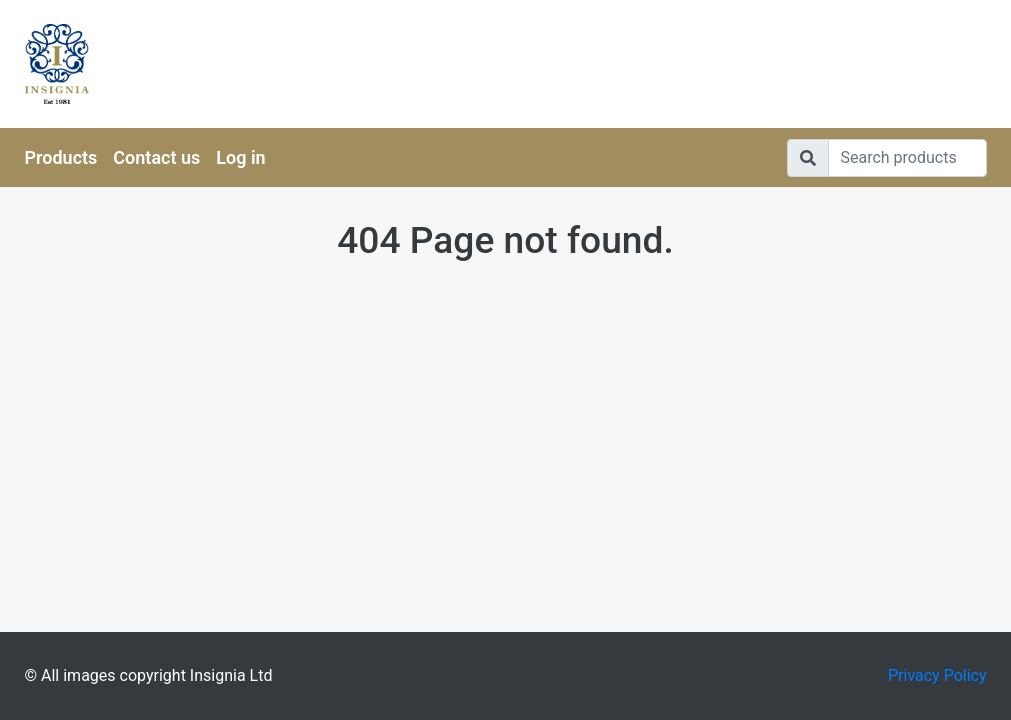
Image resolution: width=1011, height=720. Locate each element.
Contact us (156, 157)
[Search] (907, 158)
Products (61, 157)
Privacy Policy (937, 675)
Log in (240, 157)
